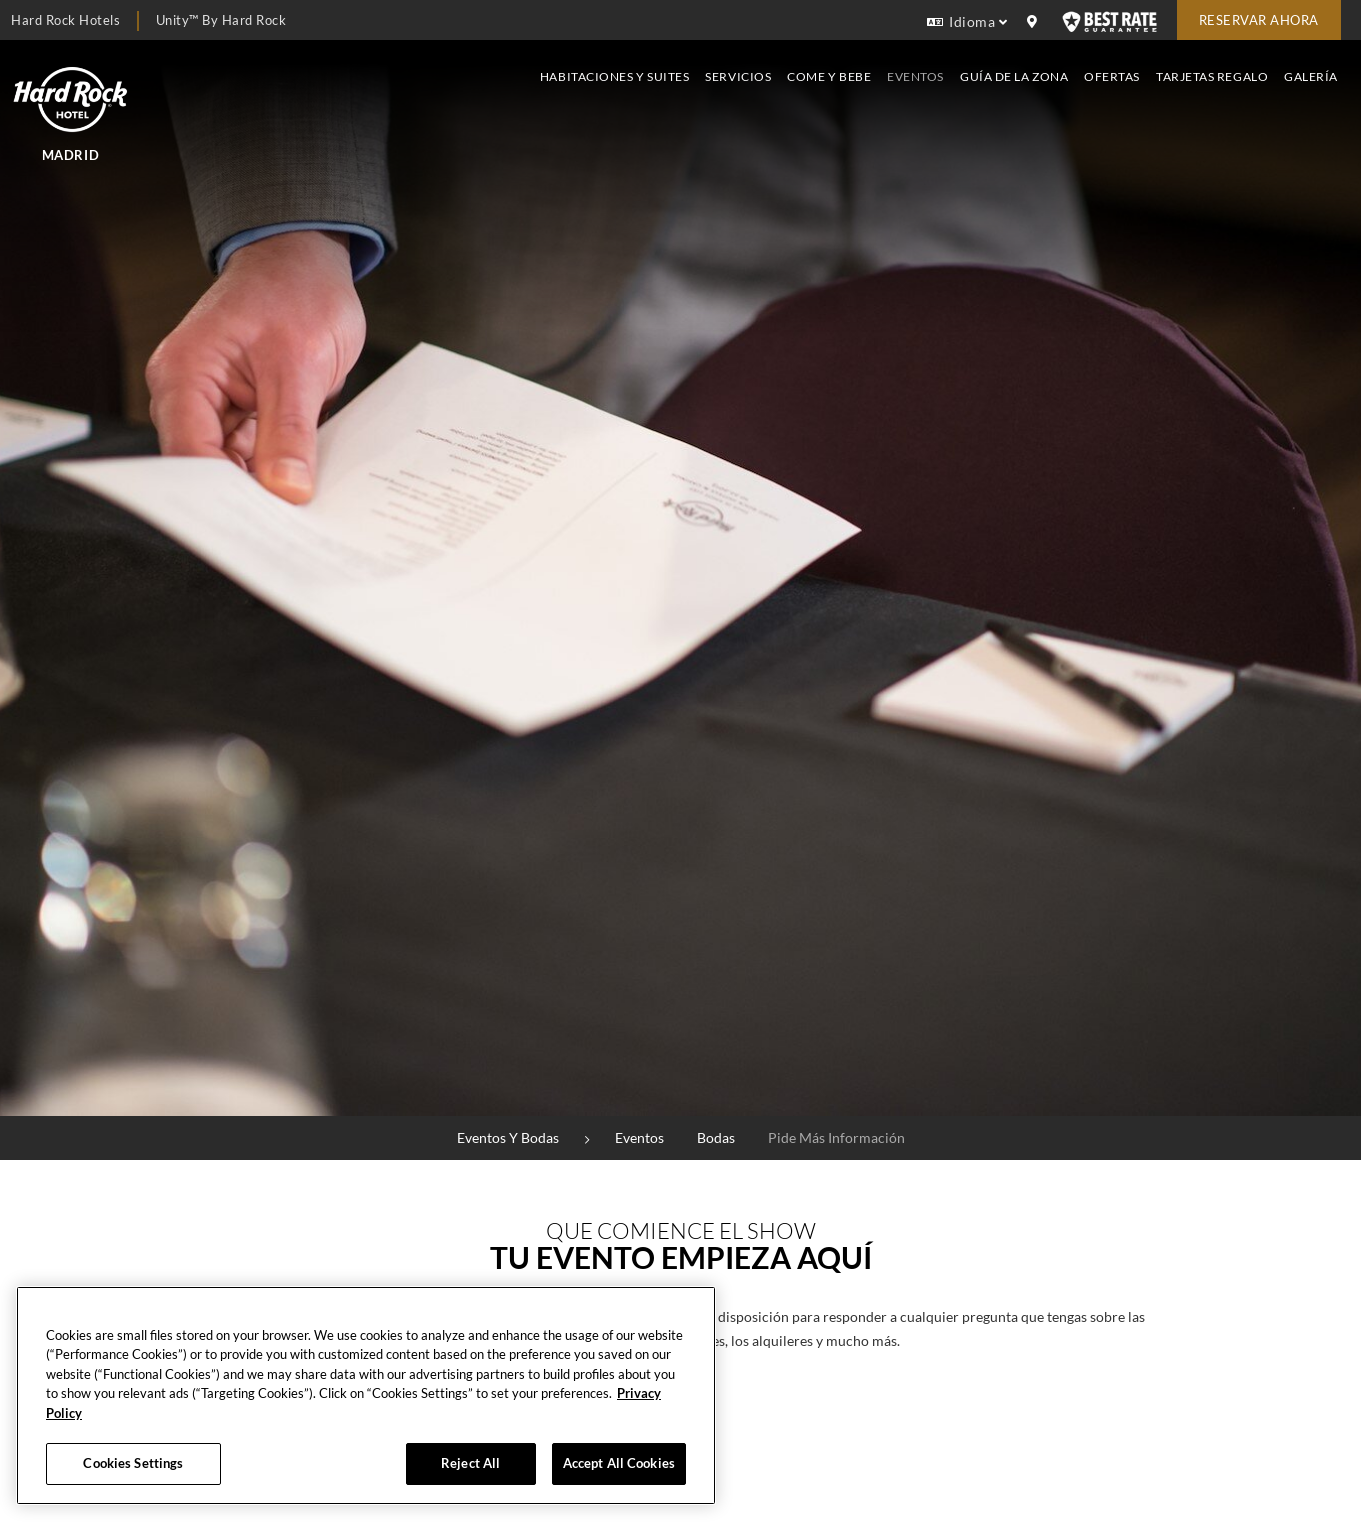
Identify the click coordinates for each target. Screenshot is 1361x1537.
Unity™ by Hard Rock (221, 20)
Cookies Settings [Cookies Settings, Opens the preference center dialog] (133, 1463)
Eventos (915, 76)
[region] (366, 1395)
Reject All (470, 1463)
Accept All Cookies (619, 1463)
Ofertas (1112, 76)
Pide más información (836, 1138)
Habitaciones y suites (614, 76)
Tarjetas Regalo (1212, 76)
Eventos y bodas (508, 1138)
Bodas (716, 1138)
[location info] (1035, 22)
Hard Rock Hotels (65, 20)
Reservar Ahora (1259, 20)
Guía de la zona (1014, 76)
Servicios (738, 76)
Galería (1311, 76)
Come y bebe (829, 76)
